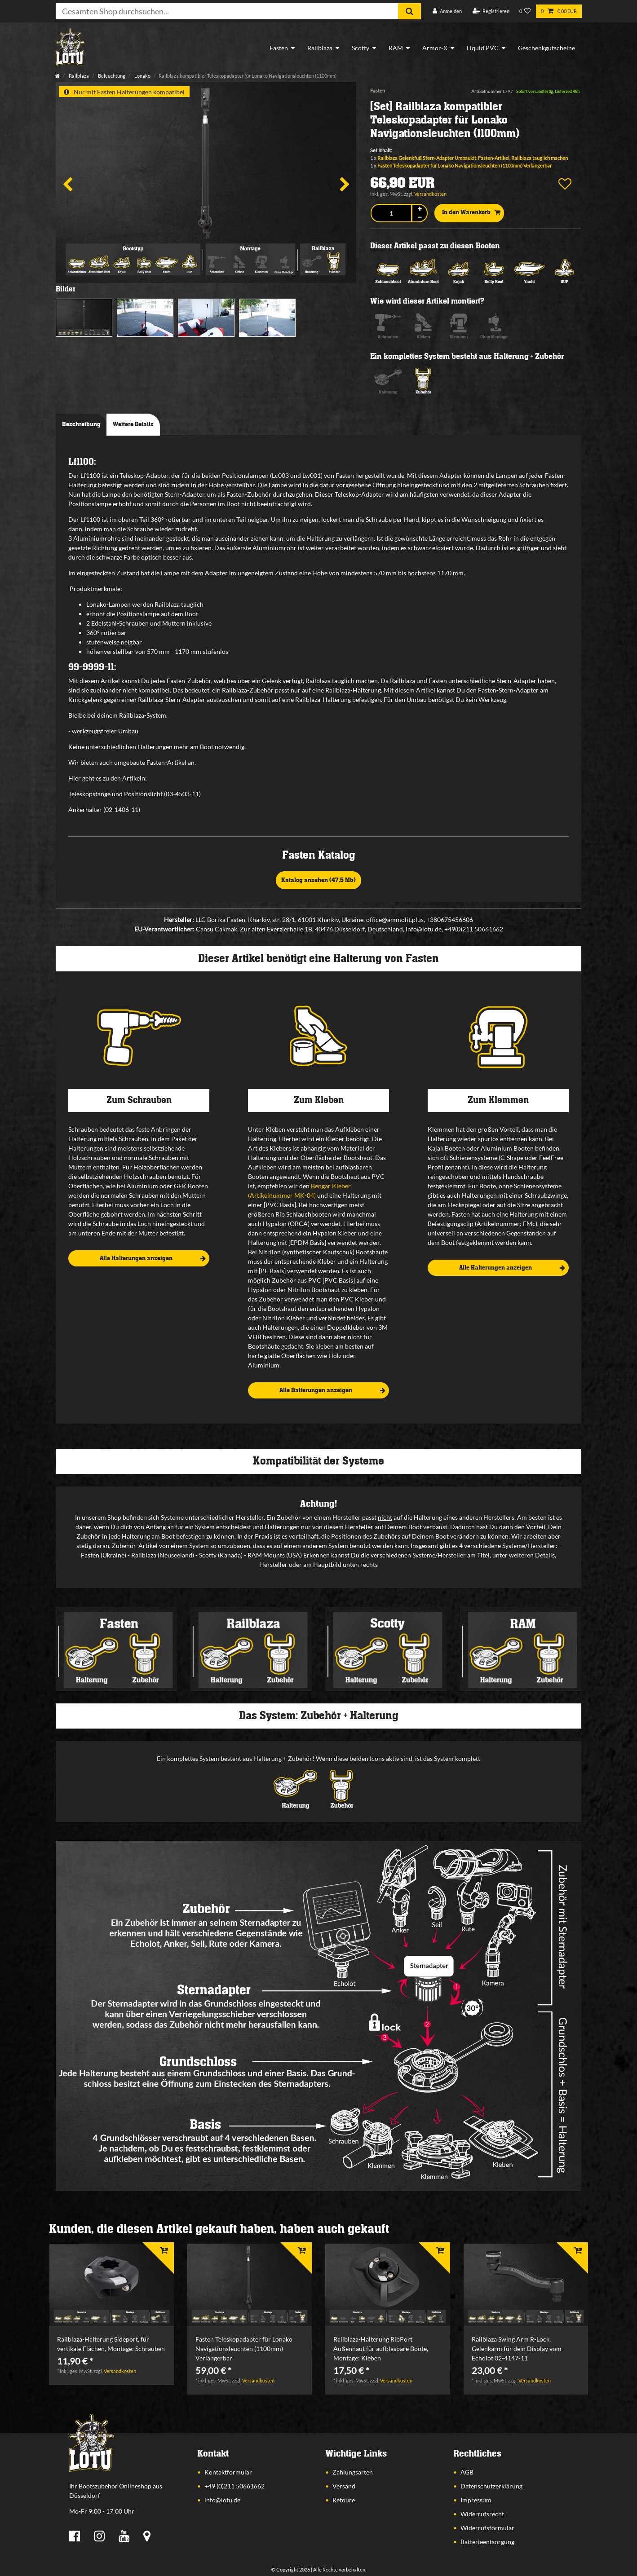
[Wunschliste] (525, 11)
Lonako (141, 76)
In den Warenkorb (471, 213)
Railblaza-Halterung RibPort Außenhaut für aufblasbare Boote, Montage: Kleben (380, 2348)
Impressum (475, 2500)
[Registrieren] (491, 11)
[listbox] (111, 2284)
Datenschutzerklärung (491, 2486)
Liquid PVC (483, 48)
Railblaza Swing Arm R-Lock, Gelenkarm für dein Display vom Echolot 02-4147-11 (517, 2348)
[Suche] (409, 11)
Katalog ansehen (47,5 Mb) (318, 880)
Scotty (360, 48)
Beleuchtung (111, 76)
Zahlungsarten (352, 2472)
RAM (396, 48)
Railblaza (319, 48)
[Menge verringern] (419, 217)
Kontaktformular (228, 2472)
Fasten (279, 48)
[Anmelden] (447, 11)
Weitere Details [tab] (133, 424)
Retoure (343, 2500)
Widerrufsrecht (482, 2514)
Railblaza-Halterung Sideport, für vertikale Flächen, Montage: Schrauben (111, 2343)
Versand (343, 2486)
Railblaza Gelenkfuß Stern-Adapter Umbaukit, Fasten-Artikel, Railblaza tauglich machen (472, 158)
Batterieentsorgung (487, 2541)
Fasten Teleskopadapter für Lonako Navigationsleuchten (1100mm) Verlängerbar (464, 165)
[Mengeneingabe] (391, 213)
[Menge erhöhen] (419, 209)
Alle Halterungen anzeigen (153, 1259)
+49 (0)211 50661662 (234, 2486)
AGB (466, 2472)
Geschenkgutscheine (546, 48)
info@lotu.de (222, 2500)
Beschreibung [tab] (81, 424)
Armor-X (434, 48)
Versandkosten (430, 194)
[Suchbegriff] (227, 11)
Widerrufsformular (487, 2528)
